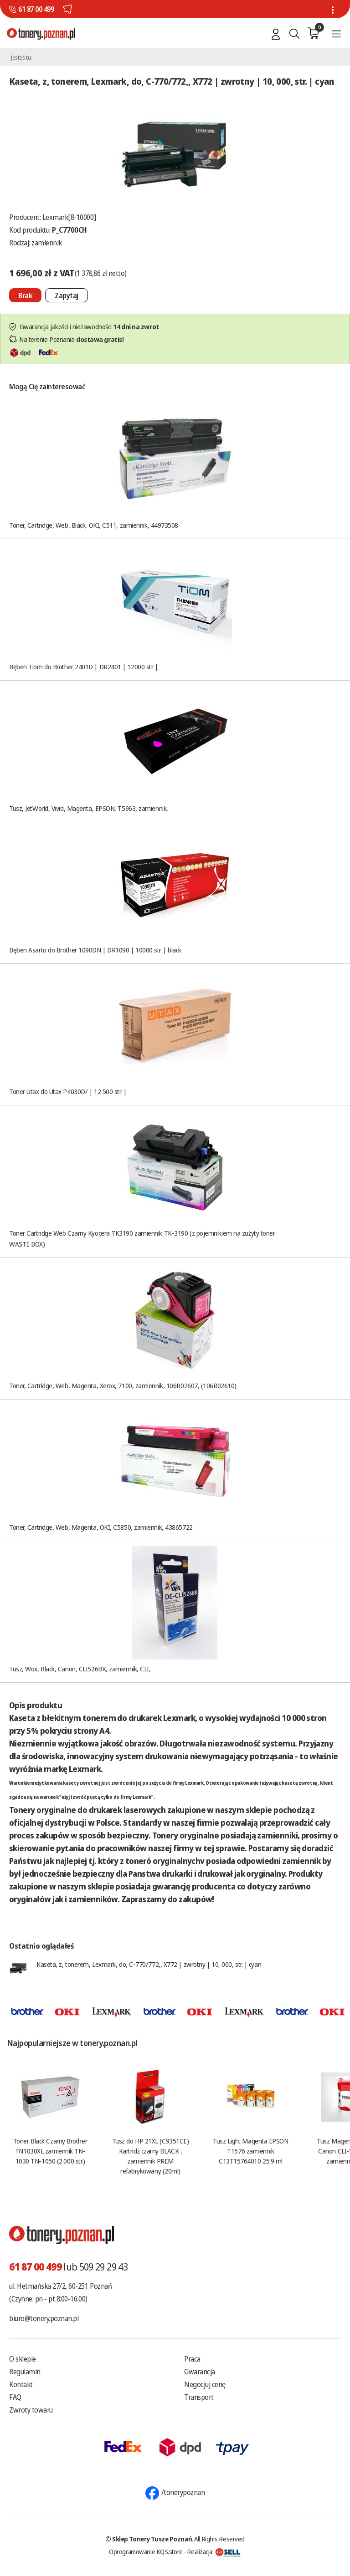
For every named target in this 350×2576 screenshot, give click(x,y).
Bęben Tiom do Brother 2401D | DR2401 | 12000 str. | (83, 666)
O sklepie (22, 2359)
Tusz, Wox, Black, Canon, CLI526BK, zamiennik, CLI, (80, 1668)
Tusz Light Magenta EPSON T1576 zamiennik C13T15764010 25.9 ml (250, 2150)
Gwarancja (199, 2372)
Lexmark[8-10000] (69, 217)
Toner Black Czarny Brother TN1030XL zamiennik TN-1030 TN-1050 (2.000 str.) (50, 2150)
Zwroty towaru (31, 2410)
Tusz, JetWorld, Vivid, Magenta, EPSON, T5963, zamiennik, (88, 808)
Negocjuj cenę (205, 2384)
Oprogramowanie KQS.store (146, 2551)
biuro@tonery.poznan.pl (43, 2318)
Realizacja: (214, 2551)
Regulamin (25, 2372)
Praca (192, 2359)
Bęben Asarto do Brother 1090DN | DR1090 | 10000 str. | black (95, 949)
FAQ (15, 2397)
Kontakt (21, 2384)
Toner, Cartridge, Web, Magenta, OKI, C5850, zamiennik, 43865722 (101, 1527)
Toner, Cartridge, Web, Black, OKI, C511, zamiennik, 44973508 (93, 524)
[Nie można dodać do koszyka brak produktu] (25, 295)
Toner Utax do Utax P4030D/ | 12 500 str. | (67, 1091)
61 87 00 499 (36, 9)
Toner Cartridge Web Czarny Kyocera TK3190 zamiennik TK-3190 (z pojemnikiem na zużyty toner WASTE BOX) (142, 1238)
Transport (199, 2397)
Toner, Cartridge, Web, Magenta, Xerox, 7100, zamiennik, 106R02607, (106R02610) (123, 1385)
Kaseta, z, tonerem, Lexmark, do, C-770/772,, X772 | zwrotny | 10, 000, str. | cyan (148, 1964)
